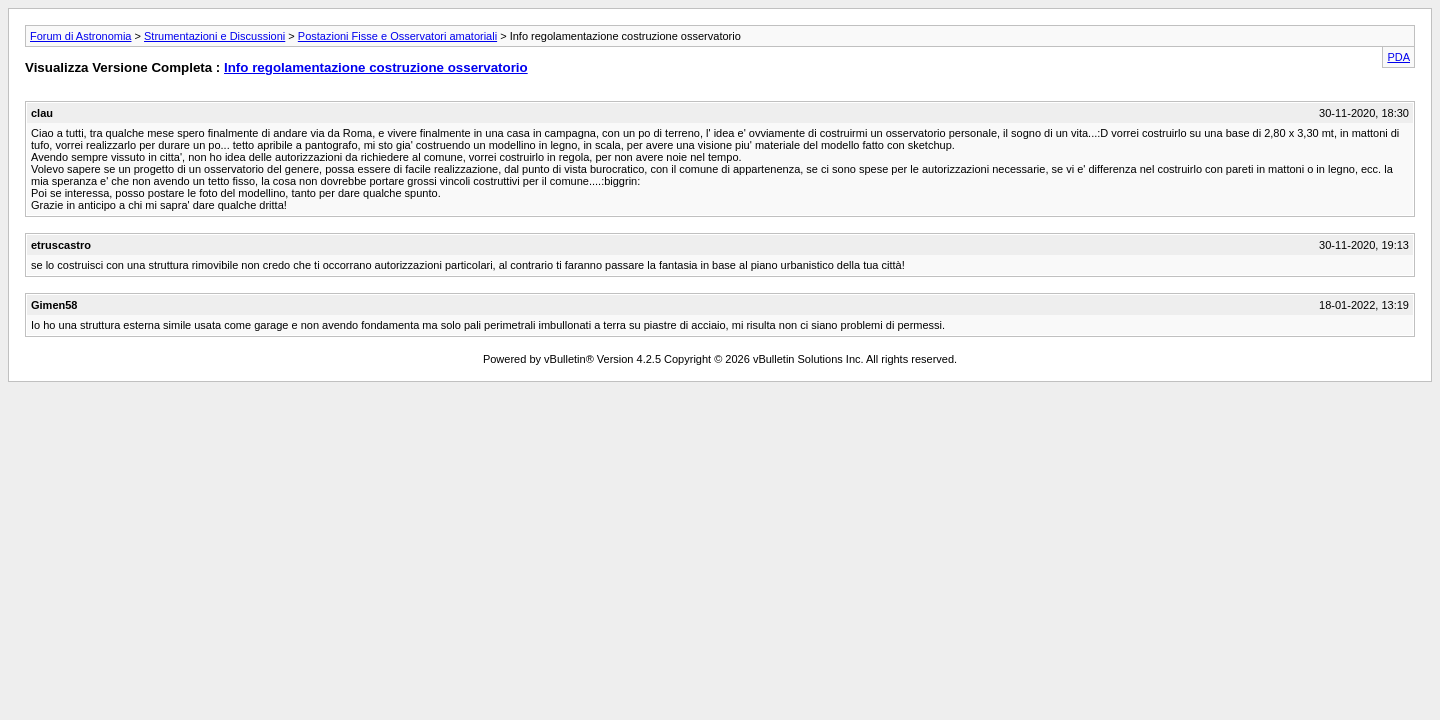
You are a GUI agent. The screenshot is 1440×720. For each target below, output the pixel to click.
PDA (1398, 57)
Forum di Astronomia (80, 36)
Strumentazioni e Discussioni (214, 36)
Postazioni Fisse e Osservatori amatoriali (397, 36)
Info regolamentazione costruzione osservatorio (376, 67)
